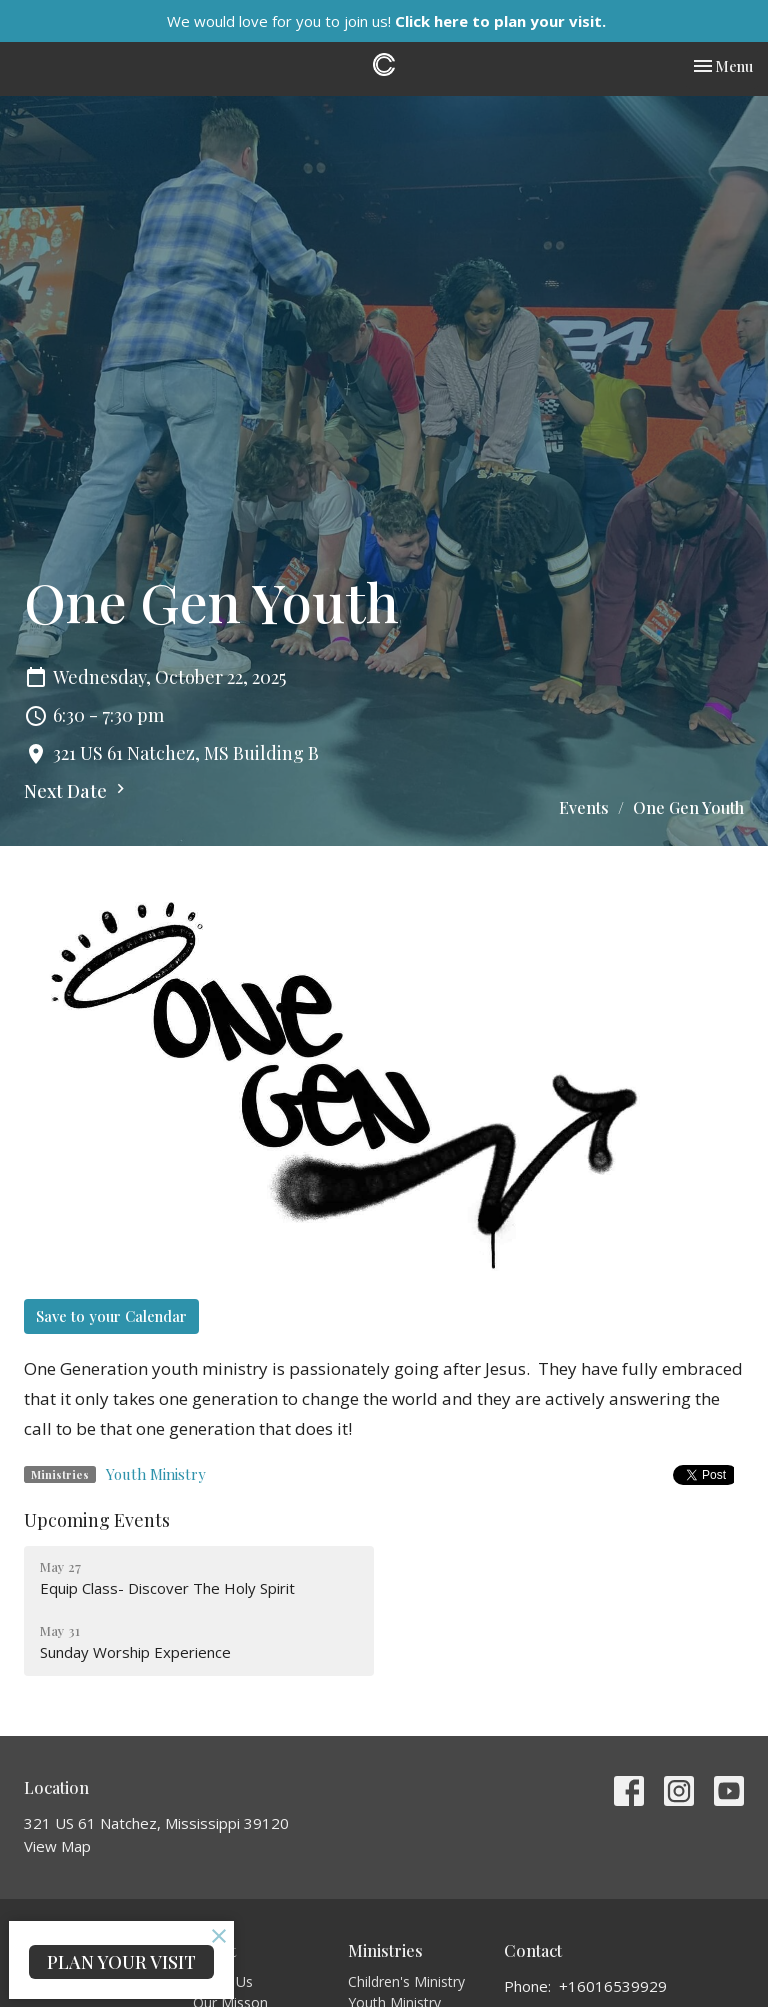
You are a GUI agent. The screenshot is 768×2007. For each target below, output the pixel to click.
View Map (57, 1846)
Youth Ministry (156, 1474)
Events (584, 807)
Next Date (77, 791)
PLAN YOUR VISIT (121, 1962)
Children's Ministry (406, 1981)
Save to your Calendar (111, 1316)
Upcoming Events (97, 1520)
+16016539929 (613, 1986)
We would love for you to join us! (386, 21)
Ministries (385, 1950)
